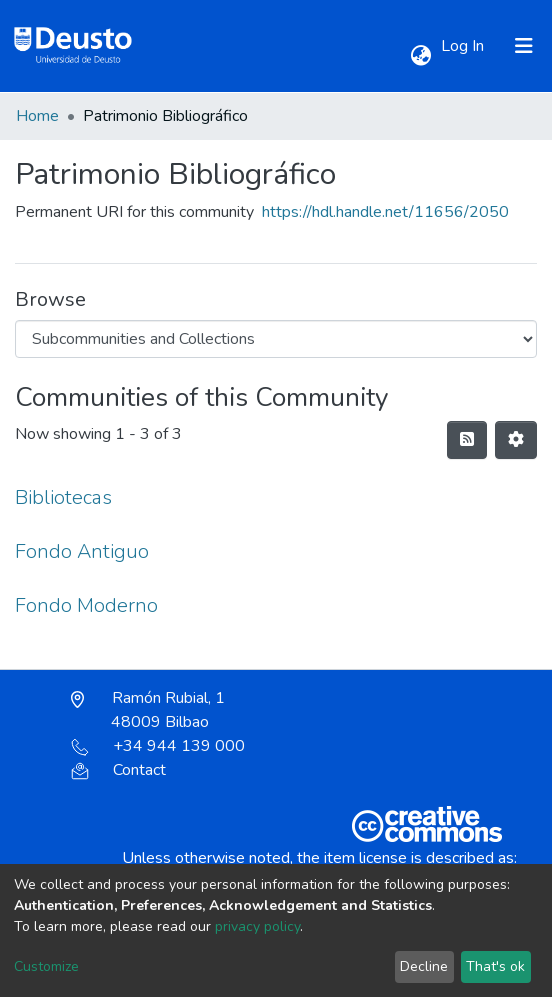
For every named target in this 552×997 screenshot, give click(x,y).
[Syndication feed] (467, 440)
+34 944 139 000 (158, 746)
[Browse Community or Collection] (276, 339)
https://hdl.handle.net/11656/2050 (385, 212)
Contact (118, 770)
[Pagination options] (516, 440)
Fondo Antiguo (82, 551)
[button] (420, 56)
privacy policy (257, 926)
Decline (424, 966)
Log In (464, 46)
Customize (46, 966)
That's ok (495, 966)
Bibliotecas (63, 497)
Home (37, 116)
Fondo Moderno (86, 605)
